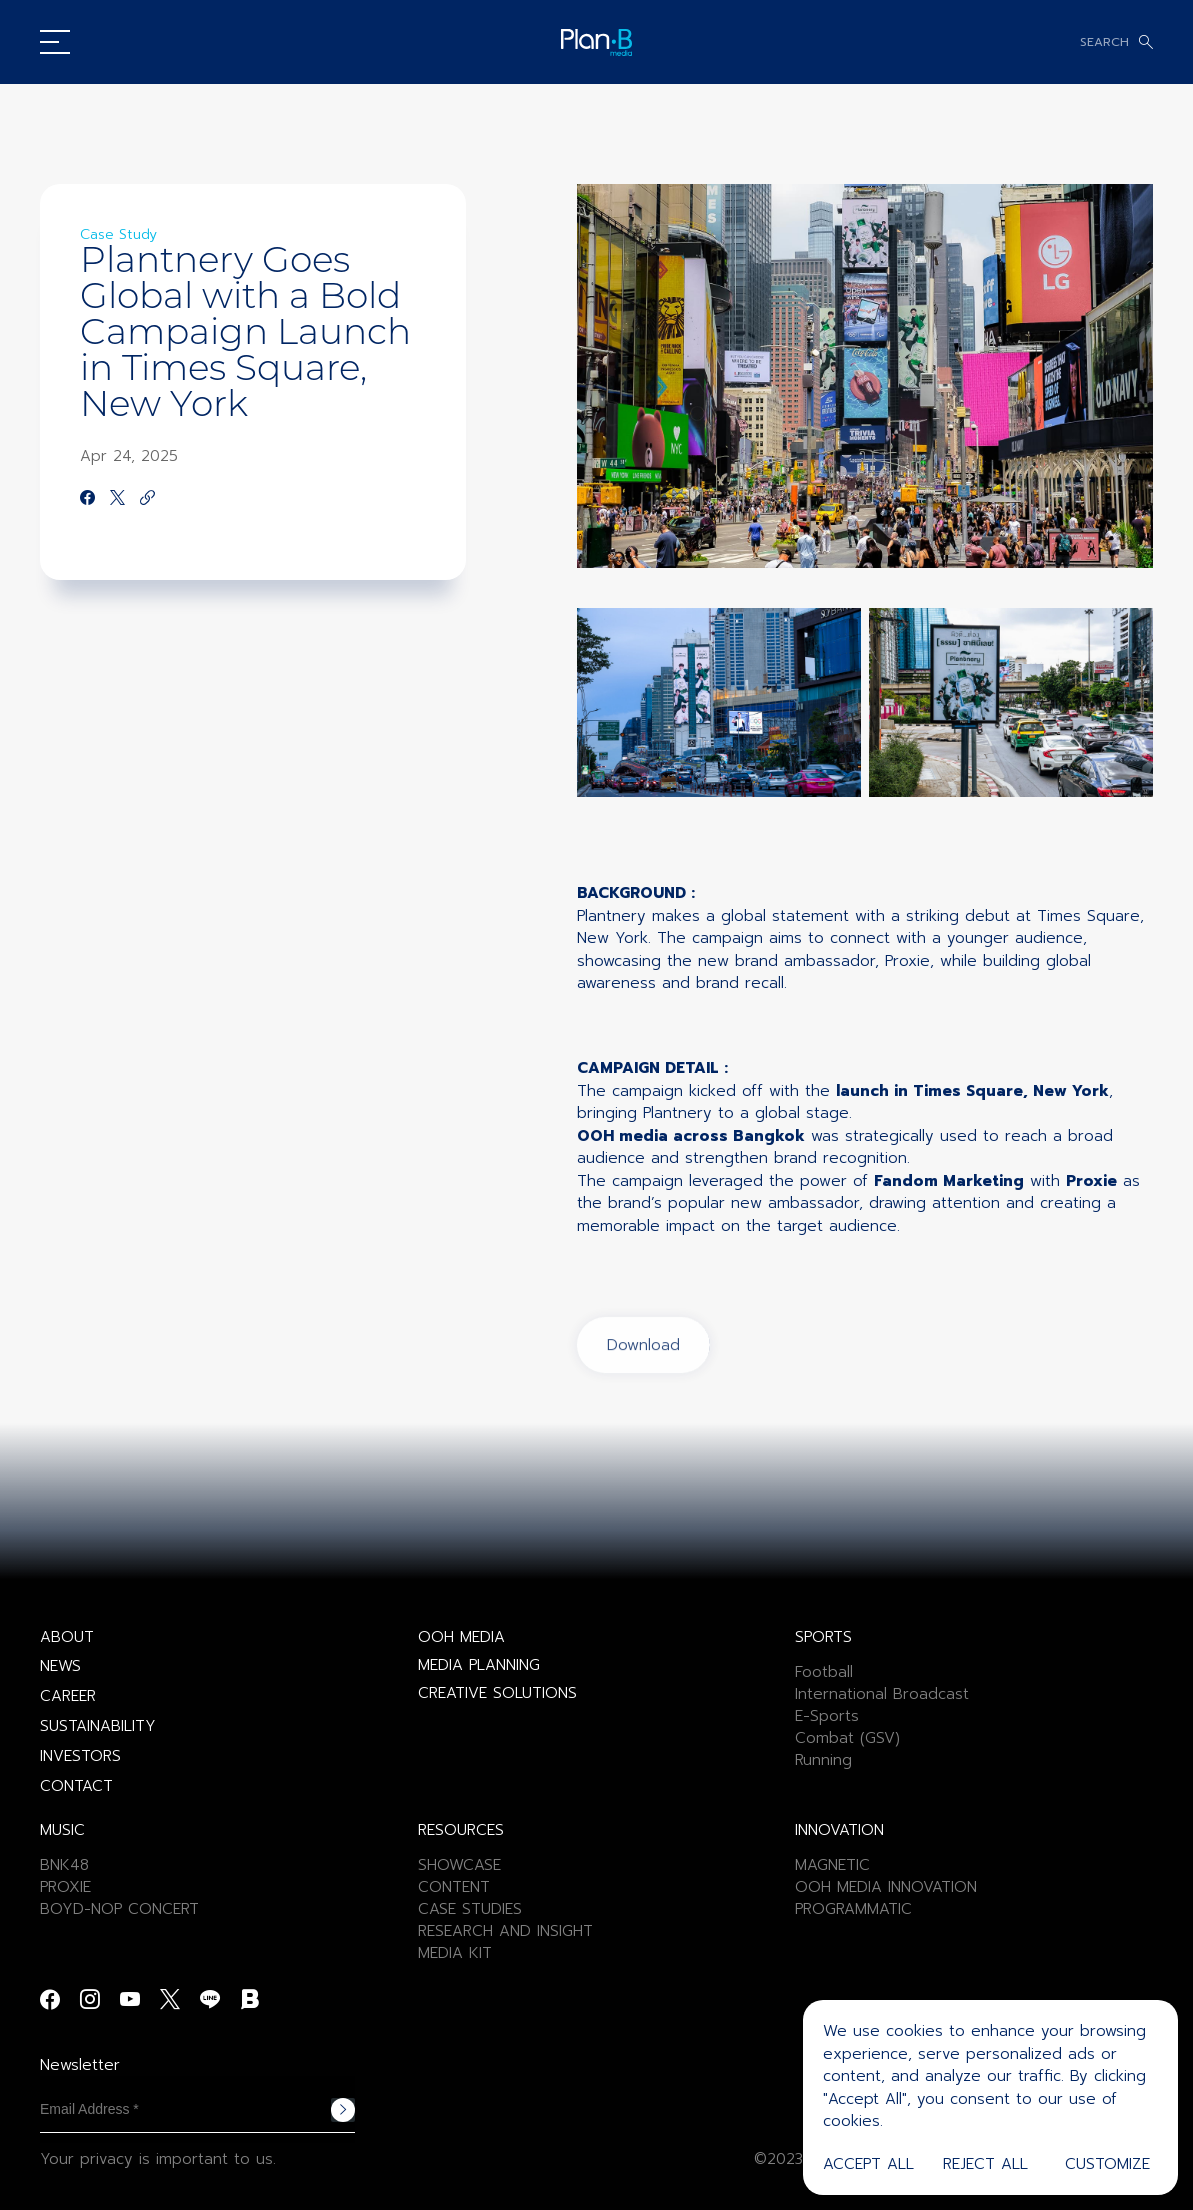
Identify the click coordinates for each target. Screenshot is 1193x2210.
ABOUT (67, 1637)
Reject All (985, 2164)
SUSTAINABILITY (98, 1726)
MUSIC (62, 1830)
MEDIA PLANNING (479, 1665)
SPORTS (823, 1637)
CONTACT (76, 1786)
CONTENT (454, 1887)
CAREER (68, 1696)
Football (824, 1672)
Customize (1107, 2164)
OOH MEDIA (461, 1637)
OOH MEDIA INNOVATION (886, 1887)
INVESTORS (80, 1756)
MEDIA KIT (455, 1953)
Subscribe (343, 2110)
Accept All (868, 2164)
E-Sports (827, 1716)
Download (643, 1420)
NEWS (60, 1666)
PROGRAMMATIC (853, 1909)
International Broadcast (882, 1694)
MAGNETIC (832, 1865)
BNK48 (64, 1865)
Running (823, 1760)
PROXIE (65, 1887)
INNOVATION (839, 1830)
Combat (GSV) (847, 1738)
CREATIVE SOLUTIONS (497, 1693)
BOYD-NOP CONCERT (119, 1909)
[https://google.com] (147, 499)
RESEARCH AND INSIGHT (505, 1931)
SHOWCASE (459, 1865)
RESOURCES (461, 1830)
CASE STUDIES (470, 1909)
